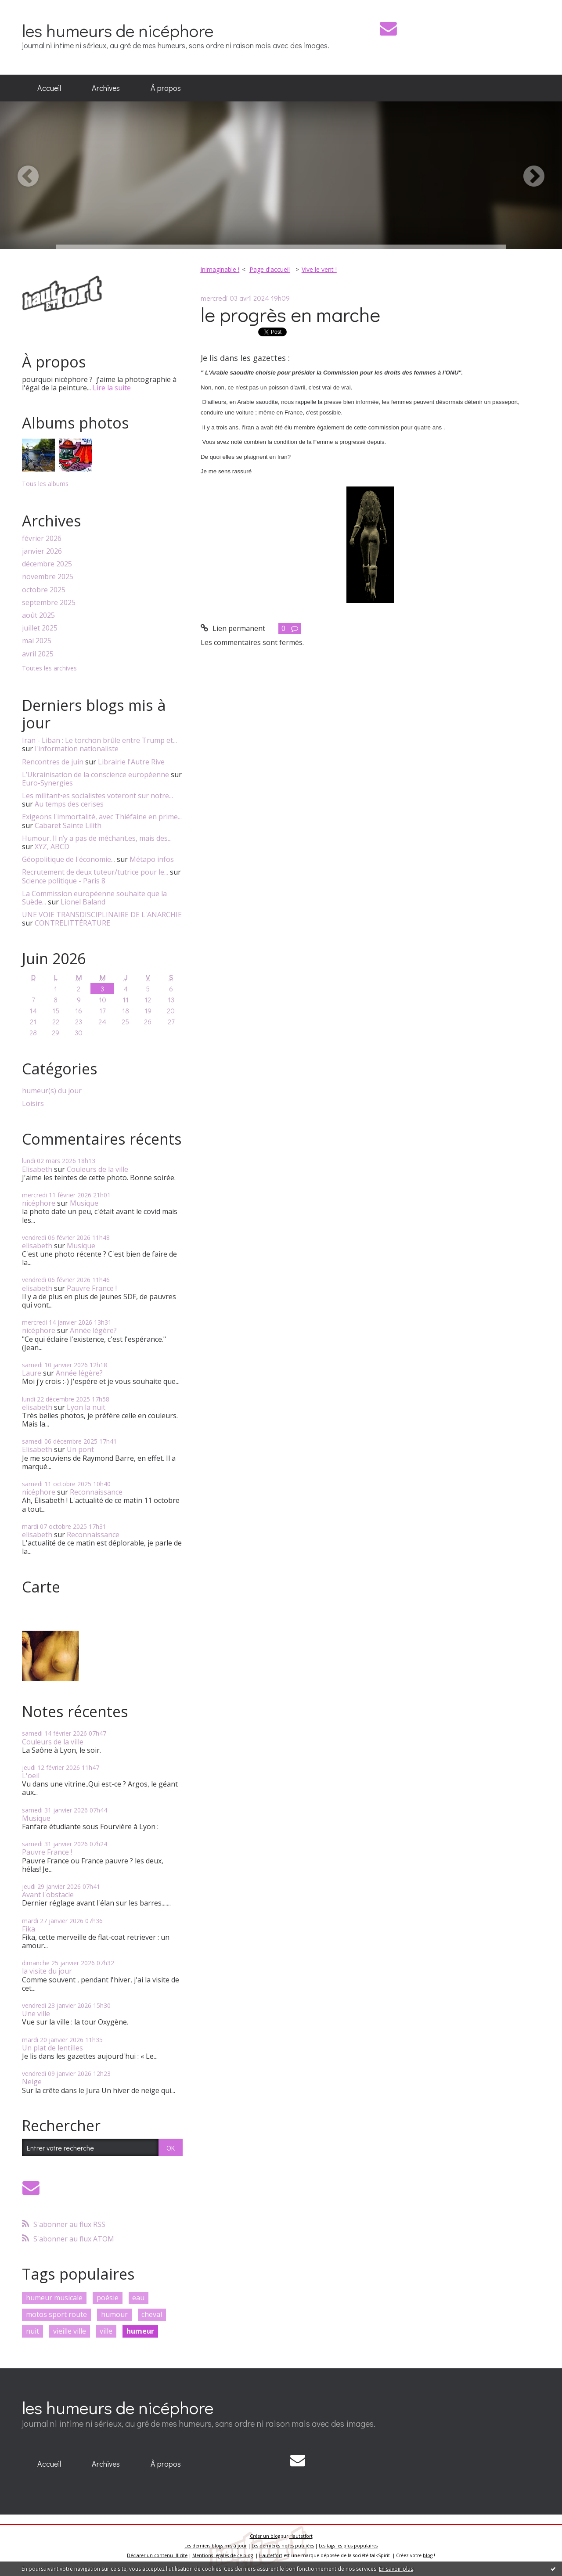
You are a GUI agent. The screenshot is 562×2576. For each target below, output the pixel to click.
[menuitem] (49, 88)
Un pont (80, 1449)
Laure (31, 1373)
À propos (166, 88)
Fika (28, 1929)
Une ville (36, 2013)
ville (106, 2331)
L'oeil (31, 1775)
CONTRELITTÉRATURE (72, 923)
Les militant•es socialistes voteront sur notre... (97, 795)
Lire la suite (112, 388)
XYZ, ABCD (52, 846)
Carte (41, 1587)
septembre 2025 (49, 602)
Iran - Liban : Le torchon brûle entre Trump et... (99, 740)
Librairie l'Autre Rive (131, 762)
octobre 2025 (43, 590)
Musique (84, 1203)
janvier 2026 (42, 551)
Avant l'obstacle (48, 1894)
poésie (108, 2297)
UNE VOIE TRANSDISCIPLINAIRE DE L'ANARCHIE (102, 914)
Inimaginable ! (219, 269)
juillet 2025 (40, 628)
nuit (32, 2331)
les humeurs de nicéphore (117, 30)
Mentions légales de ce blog (222, 2555)
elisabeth (37, 1245)
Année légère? (93, 1330)
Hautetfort (301, 2536)
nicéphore (38, 1203)
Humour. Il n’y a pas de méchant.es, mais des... (97, 838)
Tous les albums (45, 483)
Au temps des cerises (69, 804)
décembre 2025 (47, 564)
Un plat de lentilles (52, 2048)
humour (114, 2314)
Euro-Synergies (47, 783)
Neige (32, 2081)
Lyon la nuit (86, 1407)
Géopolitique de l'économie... (68, 859)
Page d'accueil (269, 269)
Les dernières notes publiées (283, 2546)
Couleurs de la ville (97, 1169)
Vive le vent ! (319, 269)
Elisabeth (37, 1169)
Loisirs (33, 1103)
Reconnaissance (96, 1492)
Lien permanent (233, 628)
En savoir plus (396, 2568)
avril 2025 (38, 654)
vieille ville (69, 2331)
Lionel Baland (83, 902)
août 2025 (38, 615)
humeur (140, 2331)
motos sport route (56, 2314)
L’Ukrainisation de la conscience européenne (95, 774)
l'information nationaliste (77, 748)
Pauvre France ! (92, 1288)
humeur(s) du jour (52, 1091)
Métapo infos (152, 859)
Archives (106, 88)
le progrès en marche (290, 314)
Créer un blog (265, 2536)
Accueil (49, 88)
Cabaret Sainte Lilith (68, 825)
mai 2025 (36, 641)
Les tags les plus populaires (348, 2546)
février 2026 (41, 538)
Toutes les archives (49, 668)
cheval (151, 2314)
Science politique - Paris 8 (63, 881)
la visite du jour (47, 1971)
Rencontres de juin (52, 762)
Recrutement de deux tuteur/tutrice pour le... (95, 872)
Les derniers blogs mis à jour (215, 2546)
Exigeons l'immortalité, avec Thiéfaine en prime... (102, 816)
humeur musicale (54, 2297)
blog (427, 2555)
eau (138, 2297)
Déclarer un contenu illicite (157, 2555)
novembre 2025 (47, 577)
